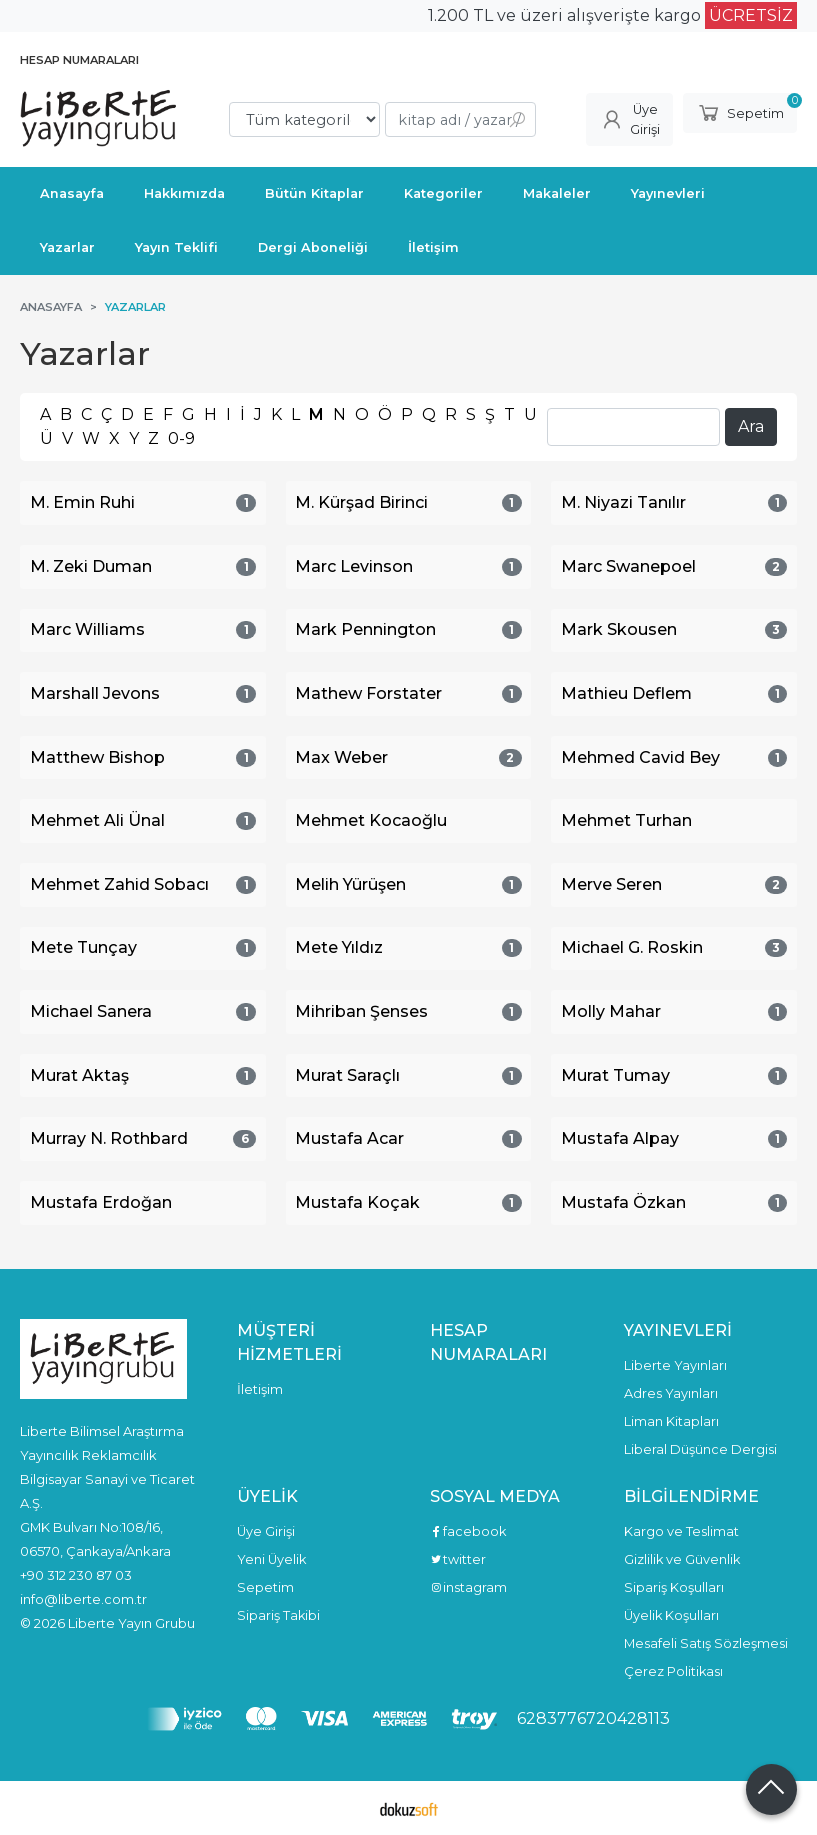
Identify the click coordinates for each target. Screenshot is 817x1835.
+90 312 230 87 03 (76, 1575)
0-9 (181, 438)
